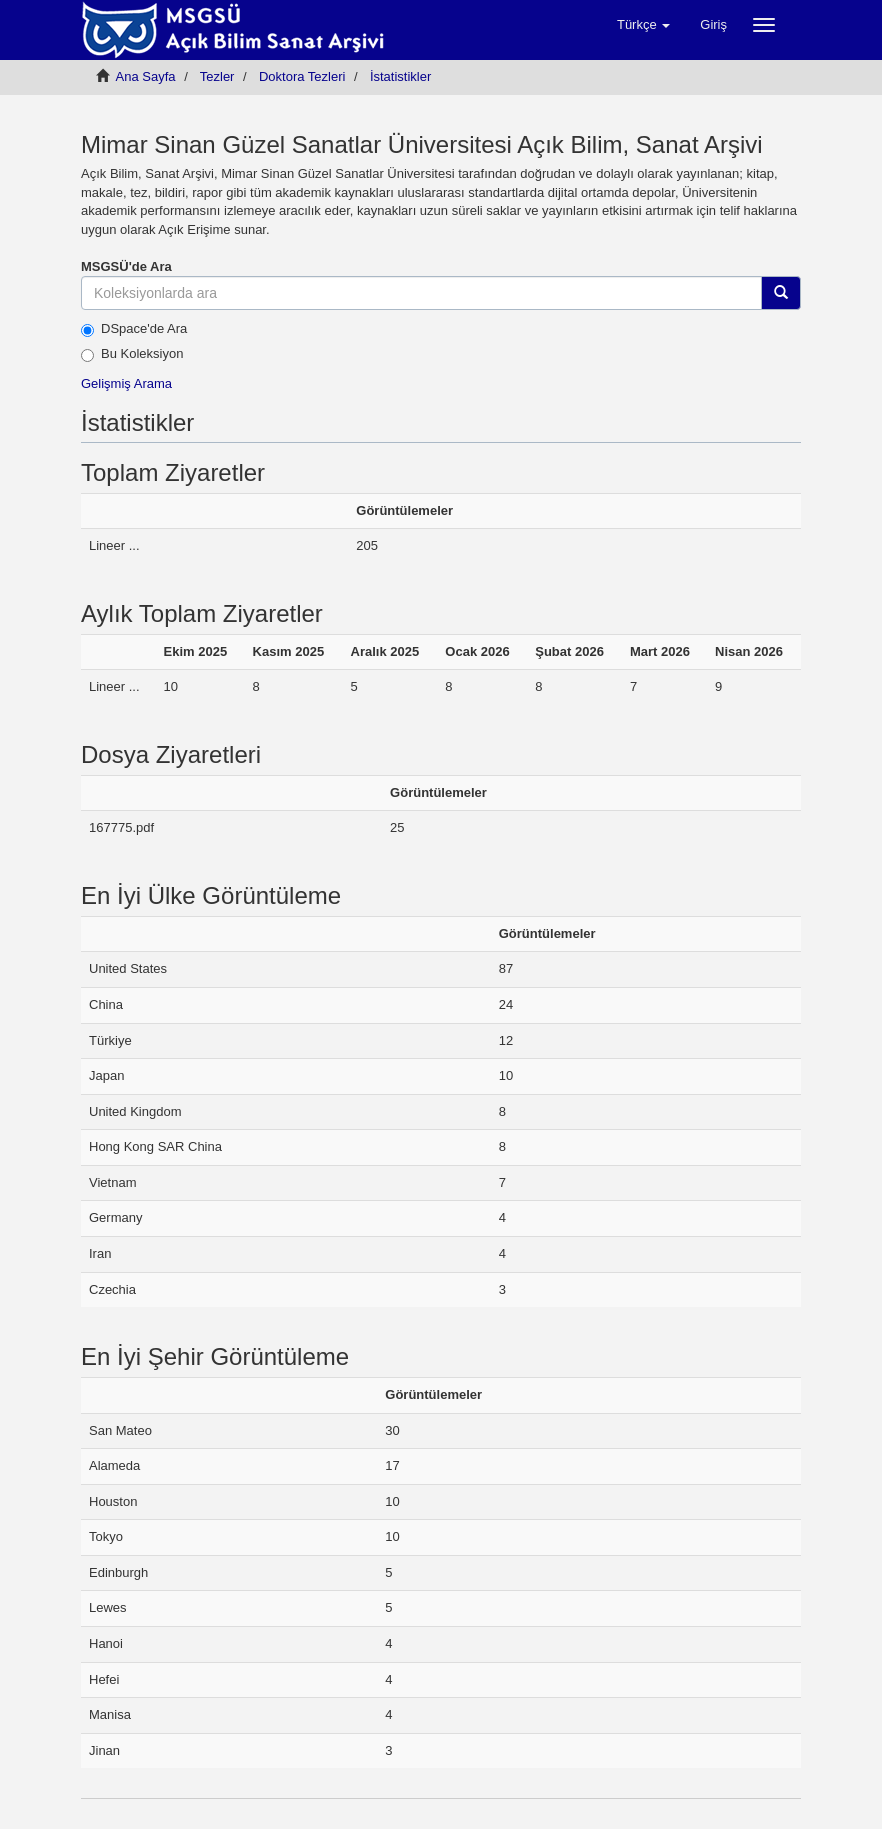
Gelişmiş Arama (126, 383)
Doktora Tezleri (302, 76)
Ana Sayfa (146, 76)
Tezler (217, 76)
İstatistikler (400, 76)
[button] (643, 25)
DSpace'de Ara (134, 329)
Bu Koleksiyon (132, 354)
